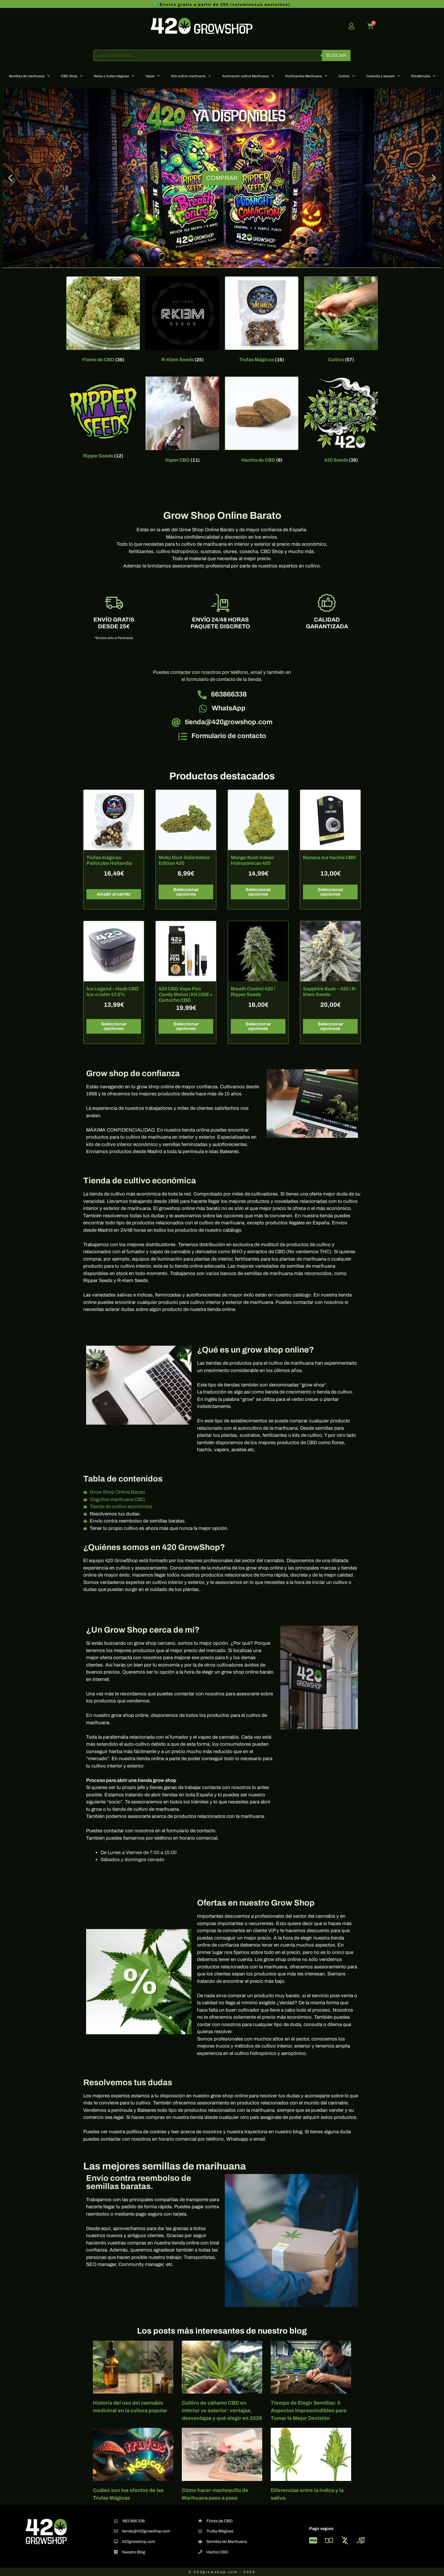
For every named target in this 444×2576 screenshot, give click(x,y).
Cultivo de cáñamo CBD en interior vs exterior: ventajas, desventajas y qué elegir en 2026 (222, 2410)
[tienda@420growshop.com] (176, 722)
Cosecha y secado (383, 76)
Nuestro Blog (133, 2552)
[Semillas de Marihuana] (200, 2541)
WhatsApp (229, 708)
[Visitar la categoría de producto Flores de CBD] (103, 320)
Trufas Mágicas (219, 2531)
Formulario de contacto (228, 735)
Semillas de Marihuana (226, 2542)
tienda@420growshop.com (228, 722)
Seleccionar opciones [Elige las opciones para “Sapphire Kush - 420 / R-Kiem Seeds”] (330, 1026)
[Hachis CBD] (200, 2552)
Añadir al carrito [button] (114, 894)
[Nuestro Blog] (116, 2552)
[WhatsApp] (203, 708)
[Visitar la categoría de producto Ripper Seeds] (103, 419)
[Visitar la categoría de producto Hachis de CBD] (261, 421)
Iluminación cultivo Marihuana (248, 76)
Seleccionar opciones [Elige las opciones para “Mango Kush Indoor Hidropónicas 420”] (258, 891)
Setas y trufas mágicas (114, 76)
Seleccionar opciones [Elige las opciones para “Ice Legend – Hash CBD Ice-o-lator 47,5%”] (114, 1026)
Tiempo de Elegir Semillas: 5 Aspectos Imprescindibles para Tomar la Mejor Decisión (308, 2410)
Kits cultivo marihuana (191, 76)
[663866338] (202, 694)
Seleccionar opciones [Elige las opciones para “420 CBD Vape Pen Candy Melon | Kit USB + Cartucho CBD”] (186, 1026)
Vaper (153, 76)
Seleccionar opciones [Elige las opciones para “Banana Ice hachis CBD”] (330, 891)
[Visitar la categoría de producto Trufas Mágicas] (261, 320)
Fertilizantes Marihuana (306, 76)
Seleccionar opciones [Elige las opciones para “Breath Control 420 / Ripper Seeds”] (258, 1026)
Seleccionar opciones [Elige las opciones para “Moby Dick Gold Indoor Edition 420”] (186, 891)
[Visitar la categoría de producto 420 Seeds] (341, 421)
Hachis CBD (217, 2552)
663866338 (229, 694)
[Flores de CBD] (200, 2521)
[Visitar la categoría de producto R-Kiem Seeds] (182, 320)
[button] (10, 177)
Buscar (336, 55)
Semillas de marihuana (29, 76)
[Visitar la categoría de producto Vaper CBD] (182, 421)
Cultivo (346, 76)
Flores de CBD (219, 2521)
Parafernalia (423, 76)
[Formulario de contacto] (182, 736)
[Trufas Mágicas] (200, 2531)
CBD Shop (71, 76)
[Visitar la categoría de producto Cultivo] (341, 320)
